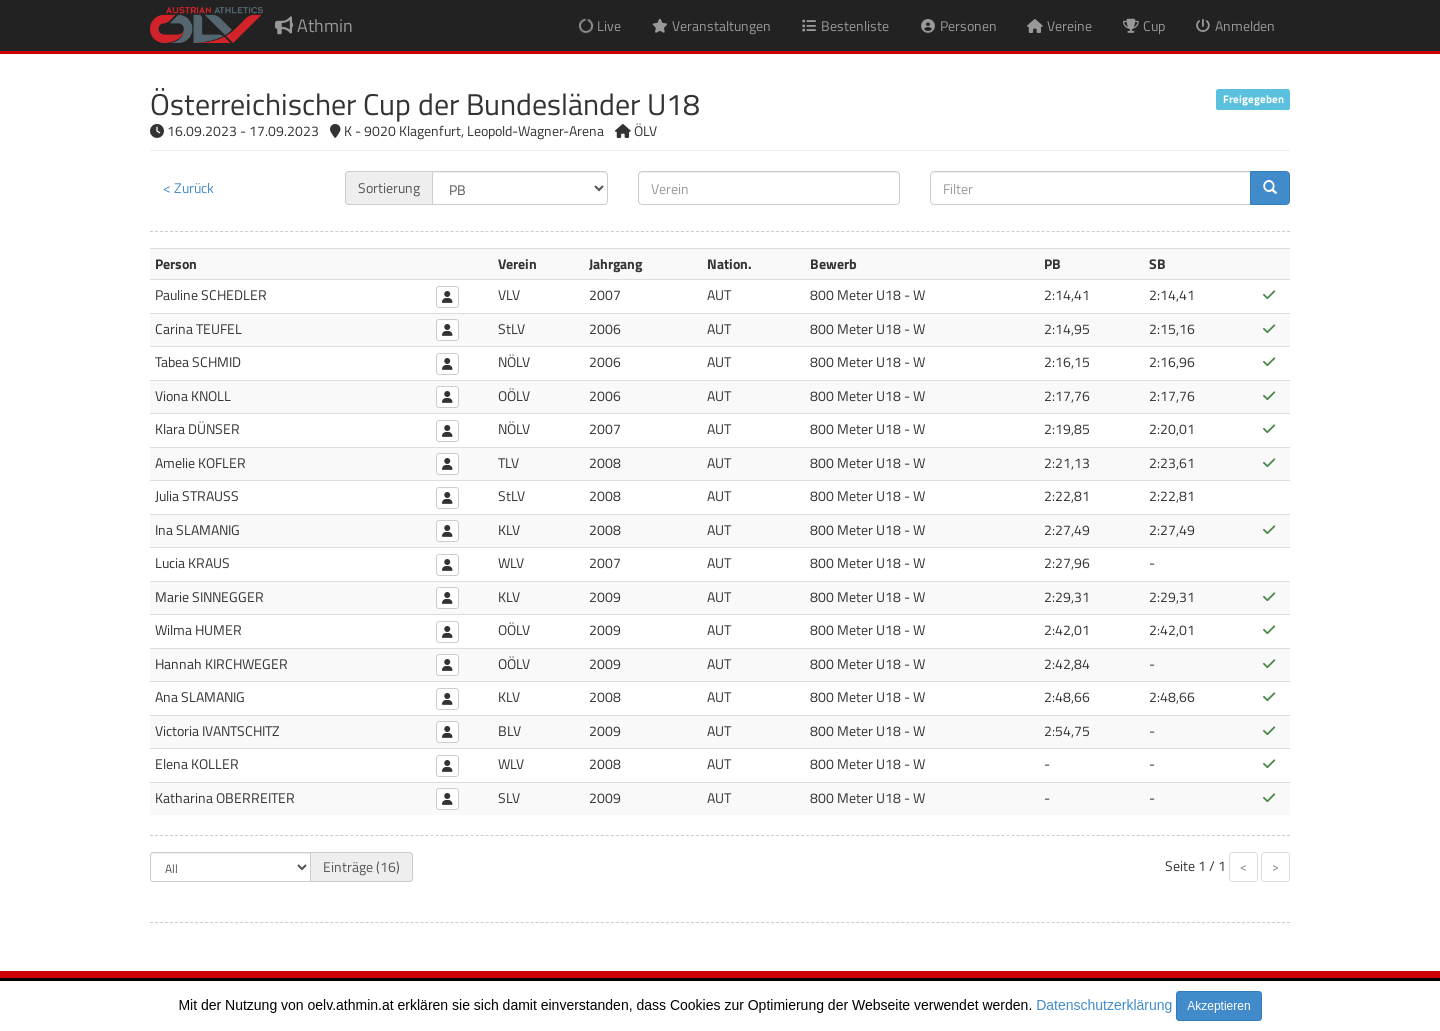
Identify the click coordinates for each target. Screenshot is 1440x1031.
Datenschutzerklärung (1104, 1005)
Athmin (314, 25)
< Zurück (188, 187)
